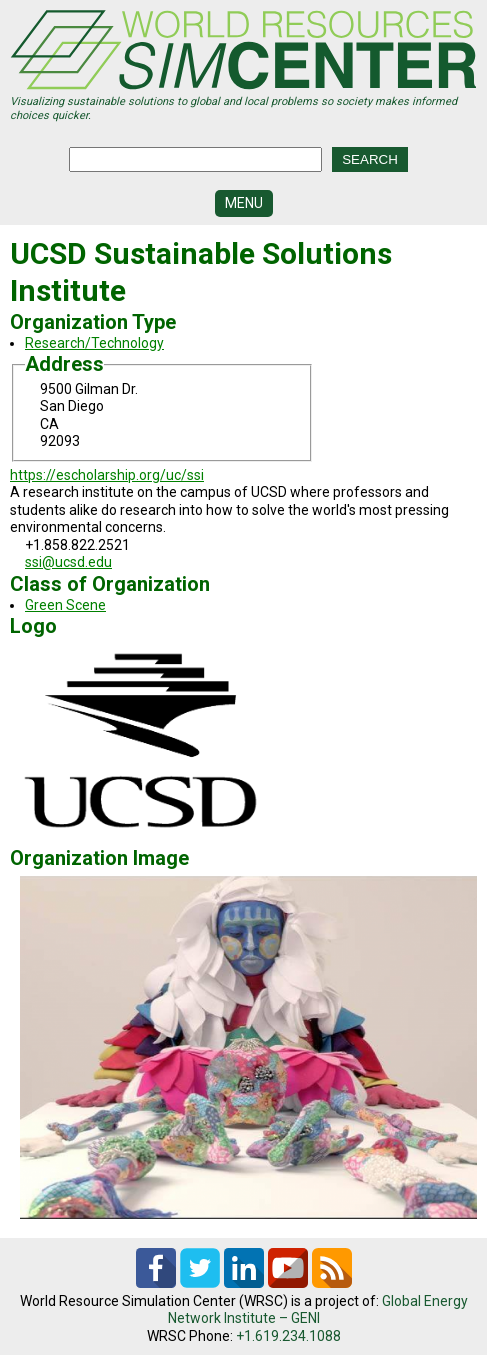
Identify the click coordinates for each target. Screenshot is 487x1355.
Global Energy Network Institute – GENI (318, 1310)
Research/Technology (94, 343)
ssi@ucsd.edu (68, 562)
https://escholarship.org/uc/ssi (107, 475)
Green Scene (65, 605)
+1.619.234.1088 (288, 1336)
